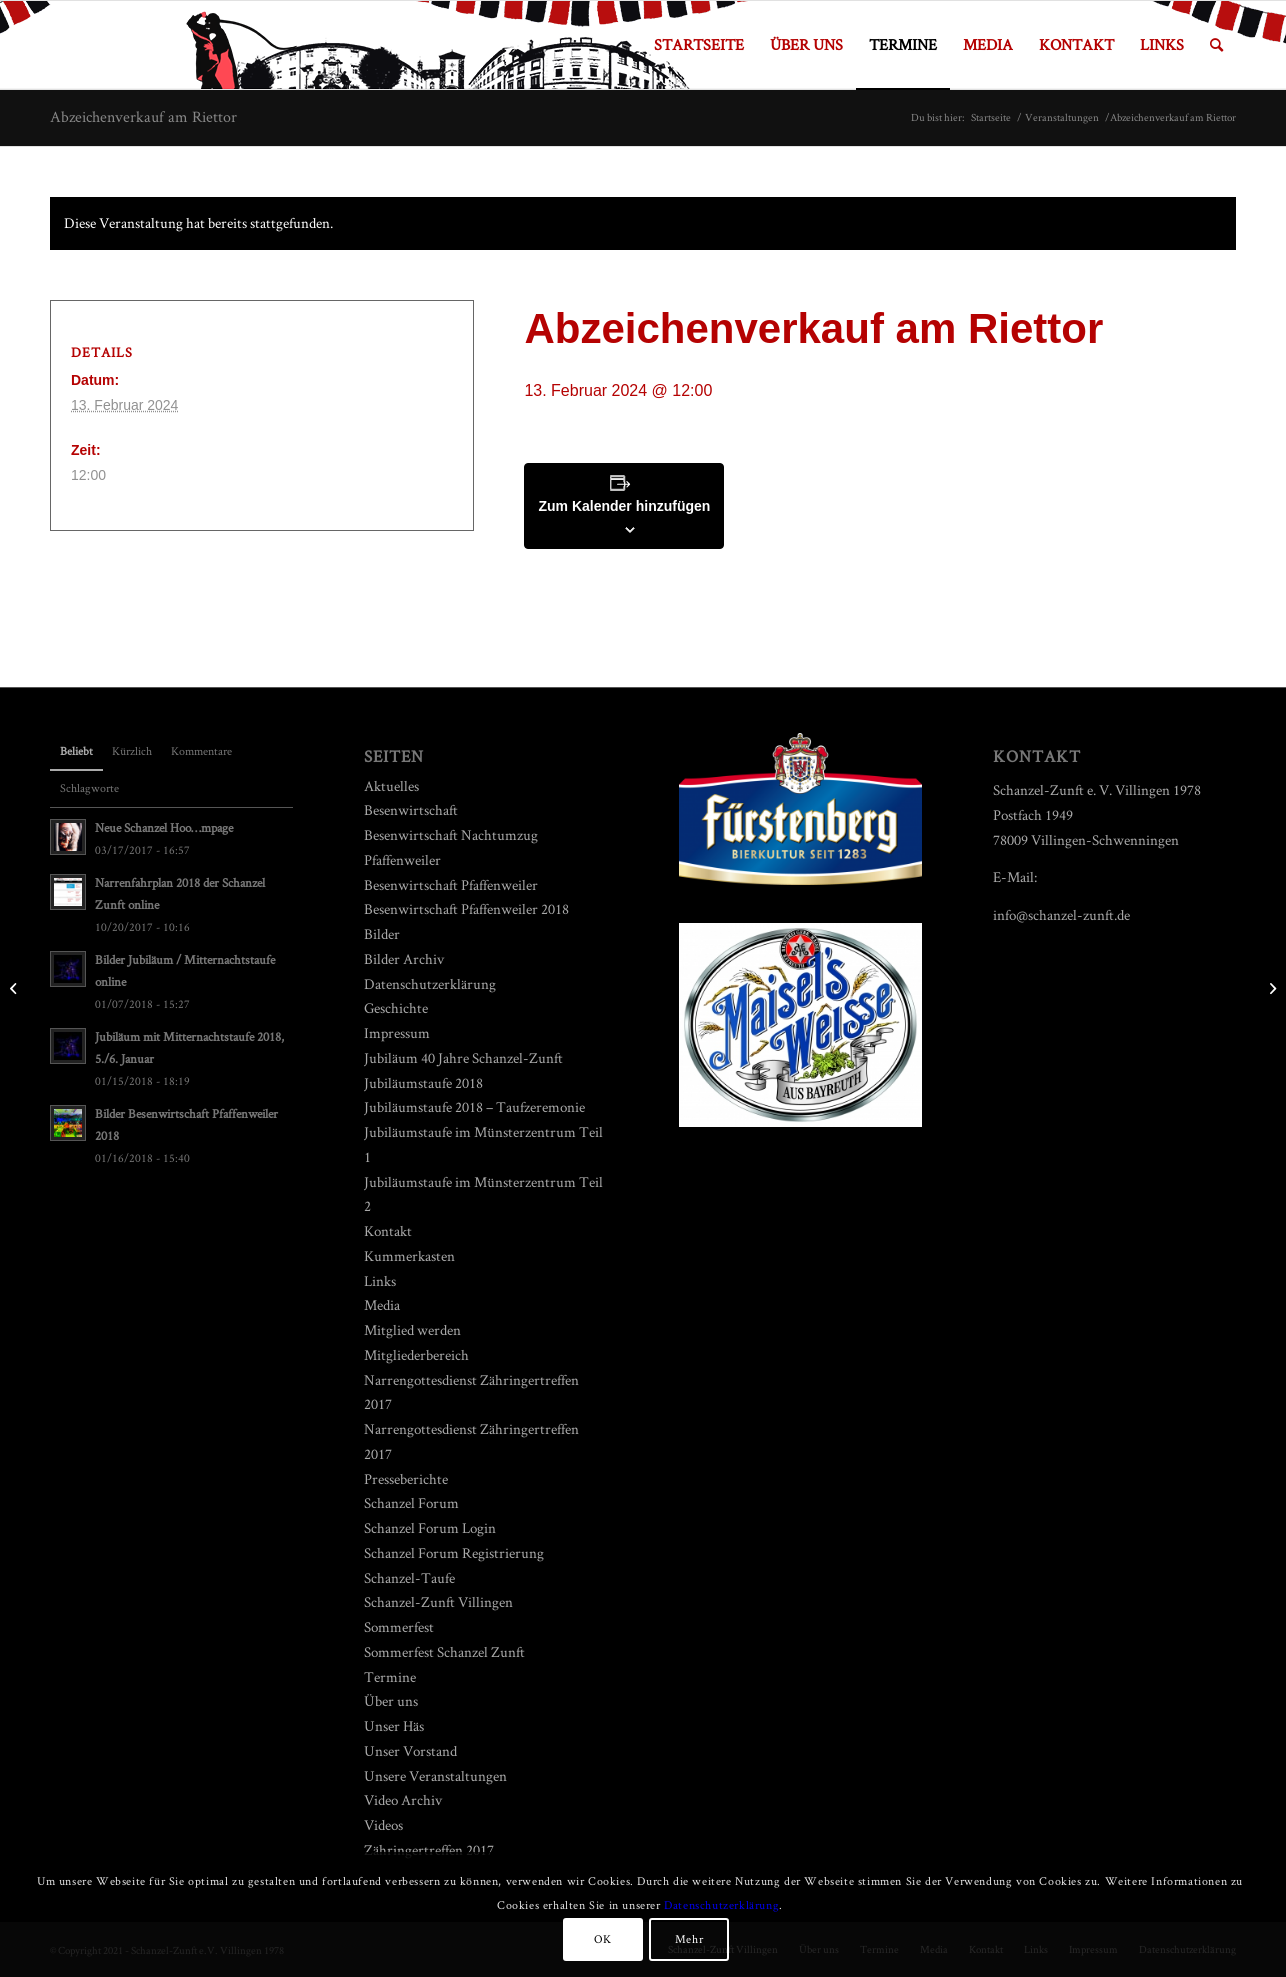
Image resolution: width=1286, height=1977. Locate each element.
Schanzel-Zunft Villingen (438, 1601)
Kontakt (388, 1230)
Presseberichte (406, 1478)
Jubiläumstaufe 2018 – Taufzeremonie (474, 1106)
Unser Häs (394, 1725)
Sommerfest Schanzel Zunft (444, 1651)
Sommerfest (399, 1626)
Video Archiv (403, 1799)
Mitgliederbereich (416, 1354)
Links (380, 1280)
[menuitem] (699, 45)
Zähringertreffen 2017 (429, 1849)
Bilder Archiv (404, 958)
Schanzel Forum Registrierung (454, 1552)
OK (603, 1938)
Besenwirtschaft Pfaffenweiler (451, 884)
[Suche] (1216, 45)
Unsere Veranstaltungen (435, 1775)
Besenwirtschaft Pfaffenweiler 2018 (466, 908)
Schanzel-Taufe (409, 1577)
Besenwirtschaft (411, 809)
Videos (383, 1824)
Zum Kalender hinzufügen (624, 506)
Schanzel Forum (411, 1502)
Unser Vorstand (410, 1750)
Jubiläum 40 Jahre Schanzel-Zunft (463, 1057)
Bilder (382, 933)
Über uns (391, 1700)
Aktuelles (391, 785)
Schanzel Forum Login (430, 1527)
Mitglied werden (412, 1329)
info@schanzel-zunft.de (1061, 914)
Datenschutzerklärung (430, 983)
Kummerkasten (409, 1255)
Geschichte (396, 1007)
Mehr (689, 1938)
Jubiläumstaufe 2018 (423, 1082)
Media (382, 1304)
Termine (390, 1676)
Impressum (397, 1032)
